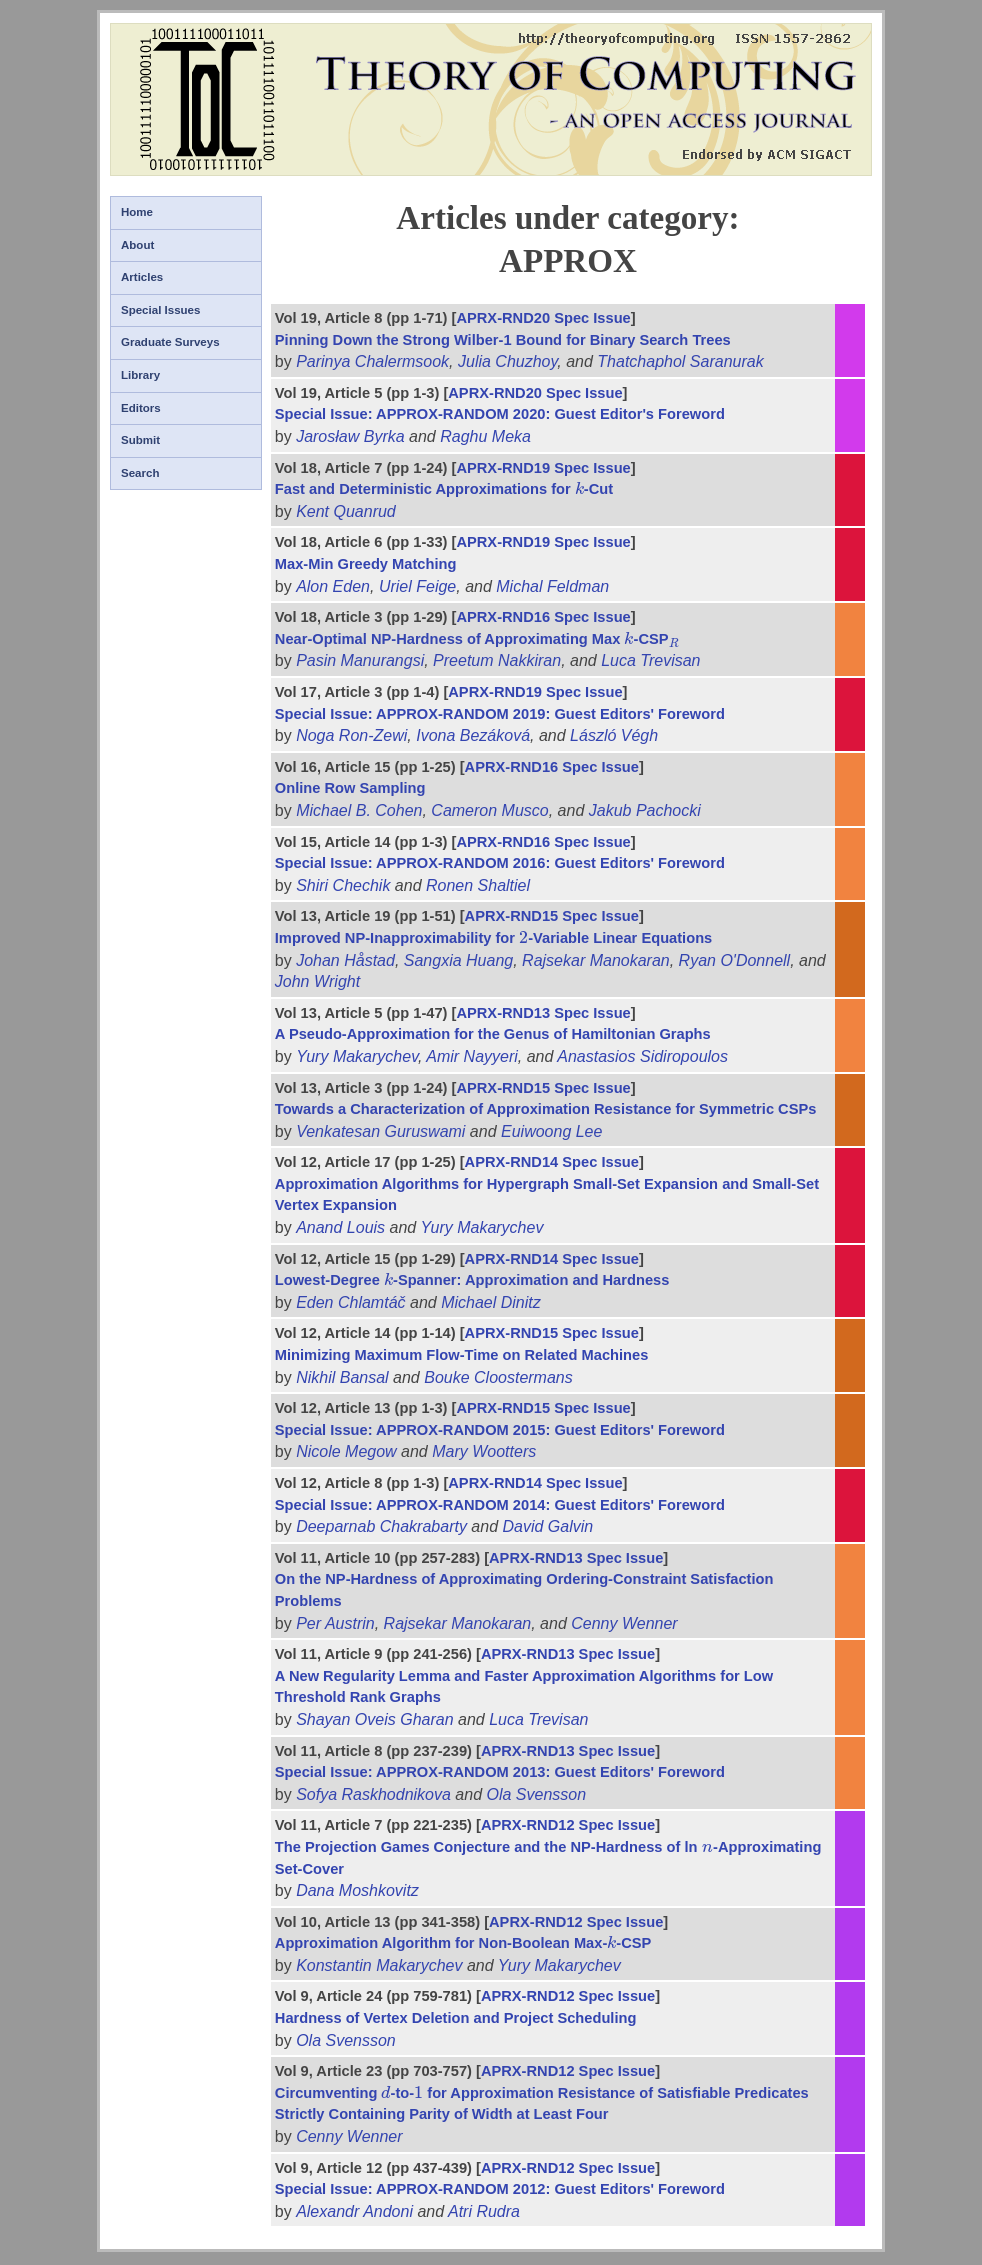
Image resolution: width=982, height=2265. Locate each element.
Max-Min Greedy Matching (366, 564)
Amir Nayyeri (472, 1056)
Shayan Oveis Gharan (374, 1719)
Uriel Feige (417, 586)
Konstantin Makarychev (379, 1965)
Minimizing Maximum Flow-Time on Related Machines (462, 1355)
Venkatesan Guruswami (380, 1131)
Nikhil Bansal (342, 1377)
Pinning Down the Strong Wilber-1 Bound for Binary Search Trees (503, 340)
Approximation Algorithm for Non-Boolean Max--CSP (463, 1943)
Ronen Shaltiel (478, 885)
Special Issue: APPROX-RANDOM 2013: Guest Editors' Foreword (500, 1772)
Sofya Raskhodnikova (373, 1794)
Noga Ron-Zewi (351, 735)
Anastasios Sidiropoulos (642, 1056)
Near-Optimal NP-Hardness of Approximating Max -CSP (477, 639)
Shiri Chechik (343, 885)
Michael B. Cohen (359, 810)
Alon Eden (333, 586)
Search (140, 473)
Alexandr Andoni (354, 2211)
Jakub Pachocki (645, 810)
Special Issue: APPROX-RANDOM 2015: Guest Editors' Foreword (500, 1430)
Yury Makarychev (357, 1056)
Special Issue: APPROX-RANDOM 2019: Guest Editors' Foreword (500, 714)
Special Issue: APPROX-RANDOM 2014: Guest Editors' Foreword (500, 1505)
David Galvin (548, 1526)
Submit (140, 440)
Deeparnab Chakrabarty (381, 1526)
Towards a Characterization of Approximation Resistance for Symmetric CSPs (546, 1109)
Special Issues (160, 310)
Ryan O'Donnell (735, 960)
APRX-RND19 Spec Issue (543, 468)
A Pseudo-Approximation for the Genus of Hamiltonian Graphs (493, 1034)
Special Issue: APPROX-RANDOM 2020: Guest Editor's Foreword (500, 414)
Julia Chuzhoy (507, 361)
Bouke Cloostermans (498, 1377)
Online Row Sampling (350, 788)
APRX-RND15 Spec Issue (552, 916)
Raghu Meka (485, 436)
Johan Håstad (345, 960)
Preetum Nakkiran (497, 660)
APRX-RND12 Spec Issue (568, 1825)
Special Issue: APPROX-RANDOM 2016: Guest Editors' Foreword (500, 863)
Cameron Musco (489, 810)
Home (137, 212)
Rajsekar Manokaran (596, 960)
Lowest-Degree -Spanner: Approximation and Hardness (472, 1280)
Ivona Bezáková (473, 735)
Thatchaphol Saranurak (680, 361)
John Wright (317, 981)
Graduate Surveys (170, 342)
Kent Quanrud (346, 511)
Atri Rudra (484, 2211)
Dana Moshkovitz (357, 1890)
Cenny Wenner (624, 1623)
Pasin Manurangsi (360, 660)
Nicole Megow (346, 1451)
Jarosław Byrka (350, 436)
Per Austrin (335, 1623)
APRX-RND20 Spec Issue (543, 318)
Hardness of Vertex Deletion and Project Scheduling (456, 2018)
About (137, 245)
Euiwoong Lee (551, 1131)
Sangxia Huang (458, 960)
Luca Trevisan (650, 660)
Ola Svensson (537, 1794)
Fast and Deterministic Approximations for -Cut (444, 489)
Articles (142, 277)
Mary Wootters (484, 1451)
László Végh (614, 735)
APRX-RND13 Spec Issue (543, 1013)
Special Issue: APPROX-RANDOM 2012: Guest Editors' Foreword (500, 2189)
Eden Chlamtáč (350, 1302)
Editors (141, 408)
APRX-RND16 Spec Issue (543, 617)
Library (140, 375)
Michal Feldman (552, 586)
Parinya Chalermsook (372, 361)
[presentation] (579, 489)
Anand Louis (340, 1227)
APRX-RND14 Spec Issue (552, 1162)
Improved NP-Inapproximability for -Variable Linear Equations (493, 938)
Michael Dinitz (491, 1302)
